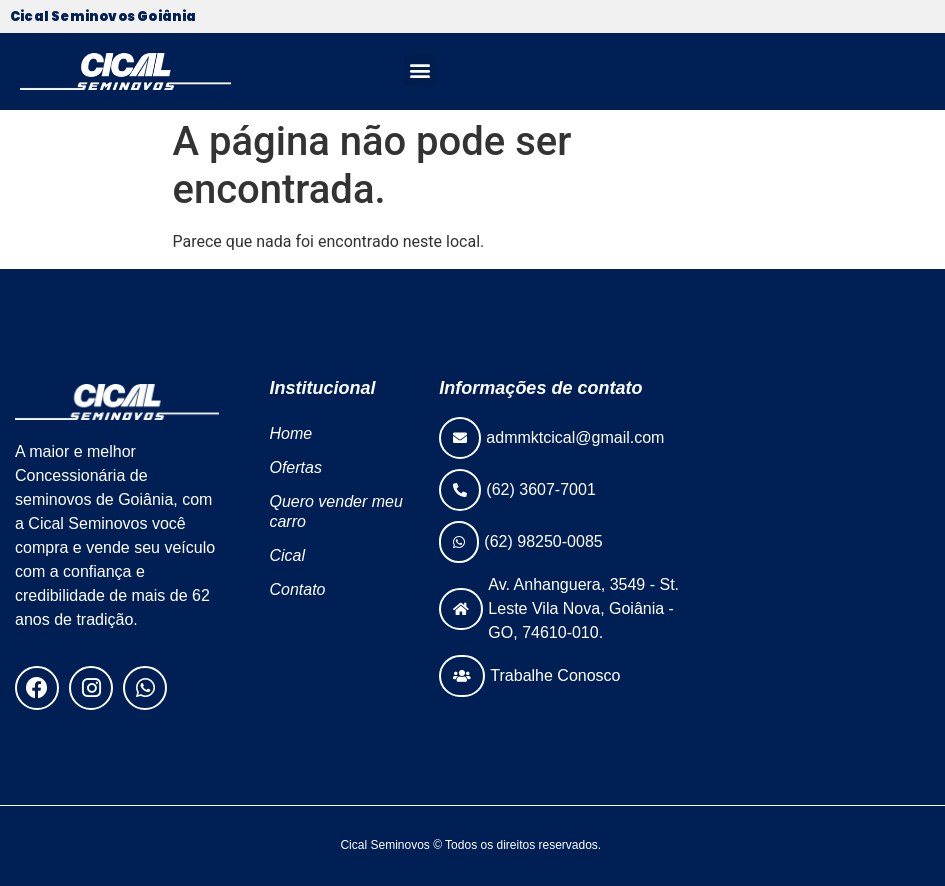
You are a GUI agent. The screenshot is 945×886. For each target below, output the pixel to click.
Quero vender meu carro (335, 511)
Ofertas (295, 467)
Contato (297, 589)
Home (290, 433)
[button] (420, 69)
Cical (287, 555)
